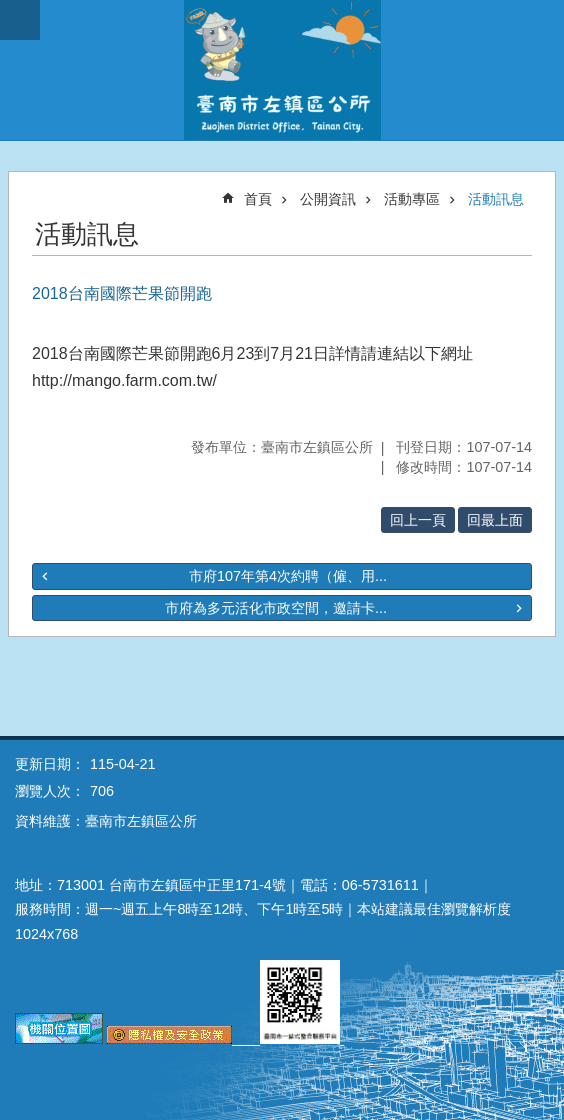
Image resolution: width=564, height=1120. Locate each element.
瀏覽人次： (50, 791)
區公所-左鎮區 (282, 70)
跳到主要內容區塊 (10, 10)
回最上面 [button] (495, 520)
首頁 (258, 199)
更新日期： (50, 764)
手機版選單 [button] (20, 20)
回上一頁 (418, 520)
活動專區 (412, 199)
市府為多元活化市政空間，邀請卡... (276, 608)
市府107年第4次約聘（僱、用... (288, 576)
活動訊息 (496, 199)
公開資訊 (328, 199)
